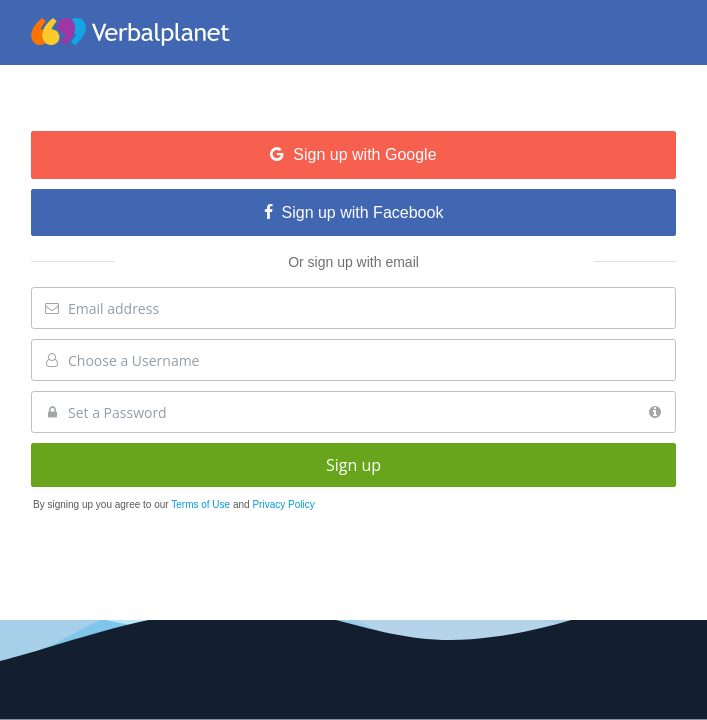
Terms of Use (202, 504)
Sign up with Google (353, 154)
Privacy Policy (283, 504)
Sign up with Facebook (354, 212)
